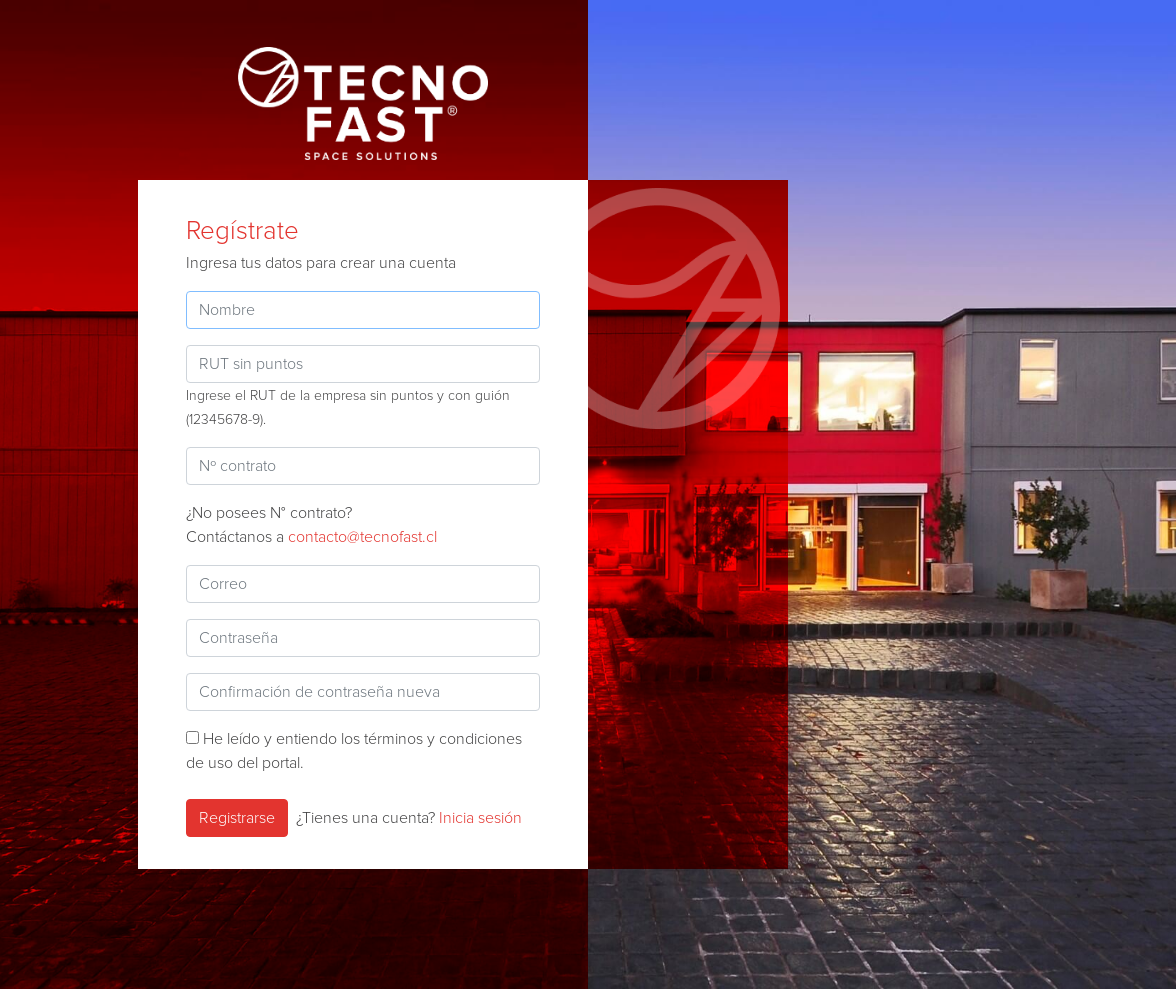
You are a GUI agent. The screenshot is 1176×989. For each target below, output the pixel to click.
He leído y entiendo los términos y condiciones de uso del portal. (354, 751)
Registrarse (237, 818)
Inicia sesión (480, 818)
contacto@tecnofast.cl (362, 537)
